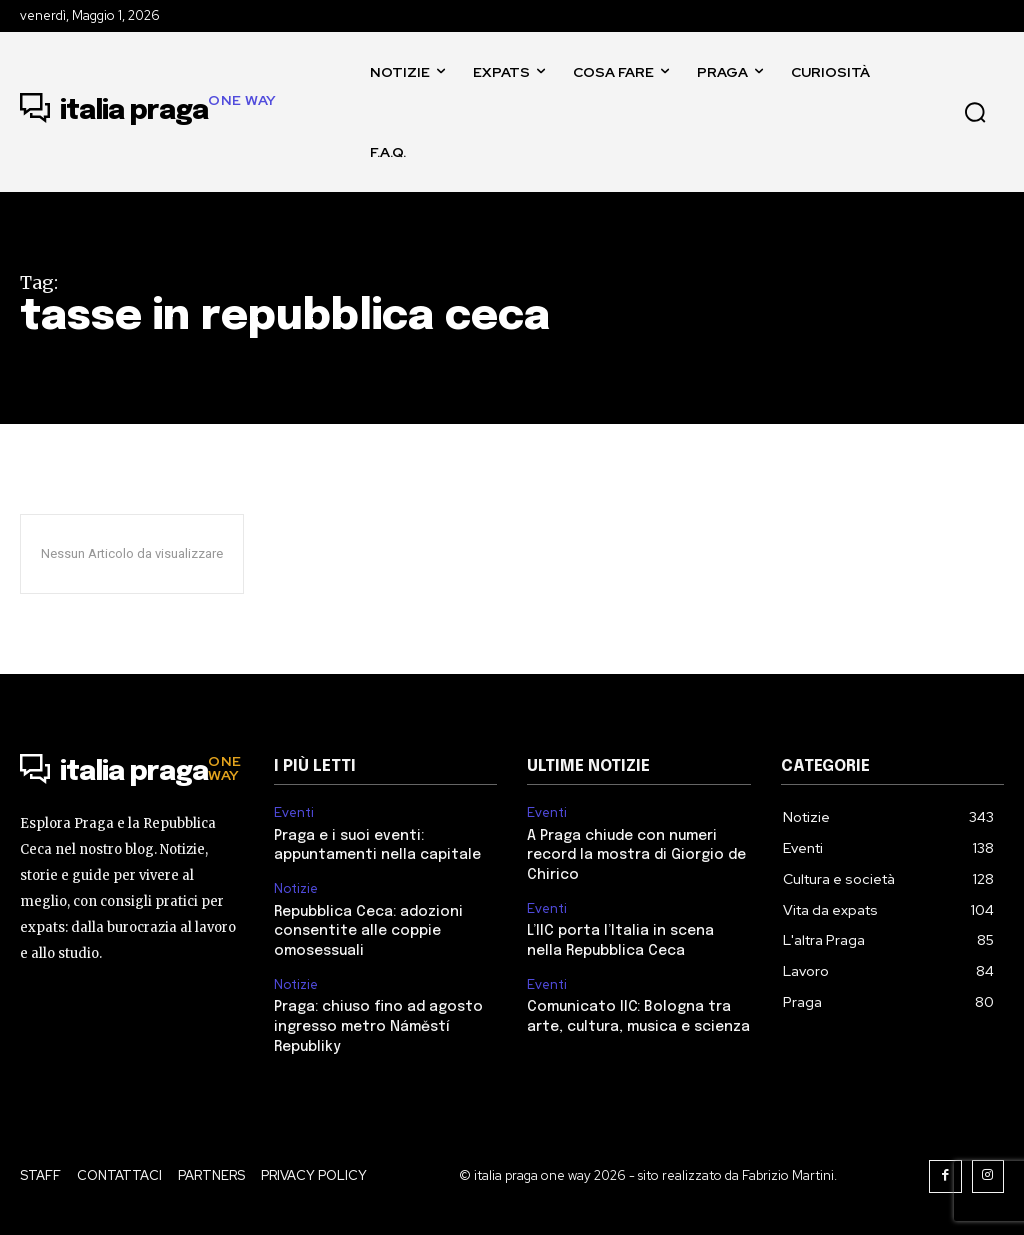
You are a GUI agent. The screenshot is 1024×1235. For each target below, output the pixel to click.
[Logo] (148, 112)
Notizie (296, 889)
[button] (975, 112)
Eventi (294, 813)
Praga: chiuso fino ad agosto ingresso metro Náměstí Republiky (378, 1026)
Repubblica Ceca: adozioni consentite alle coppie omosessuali (368, 931)
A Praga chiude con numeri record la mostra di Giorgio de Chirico (636, 855)
